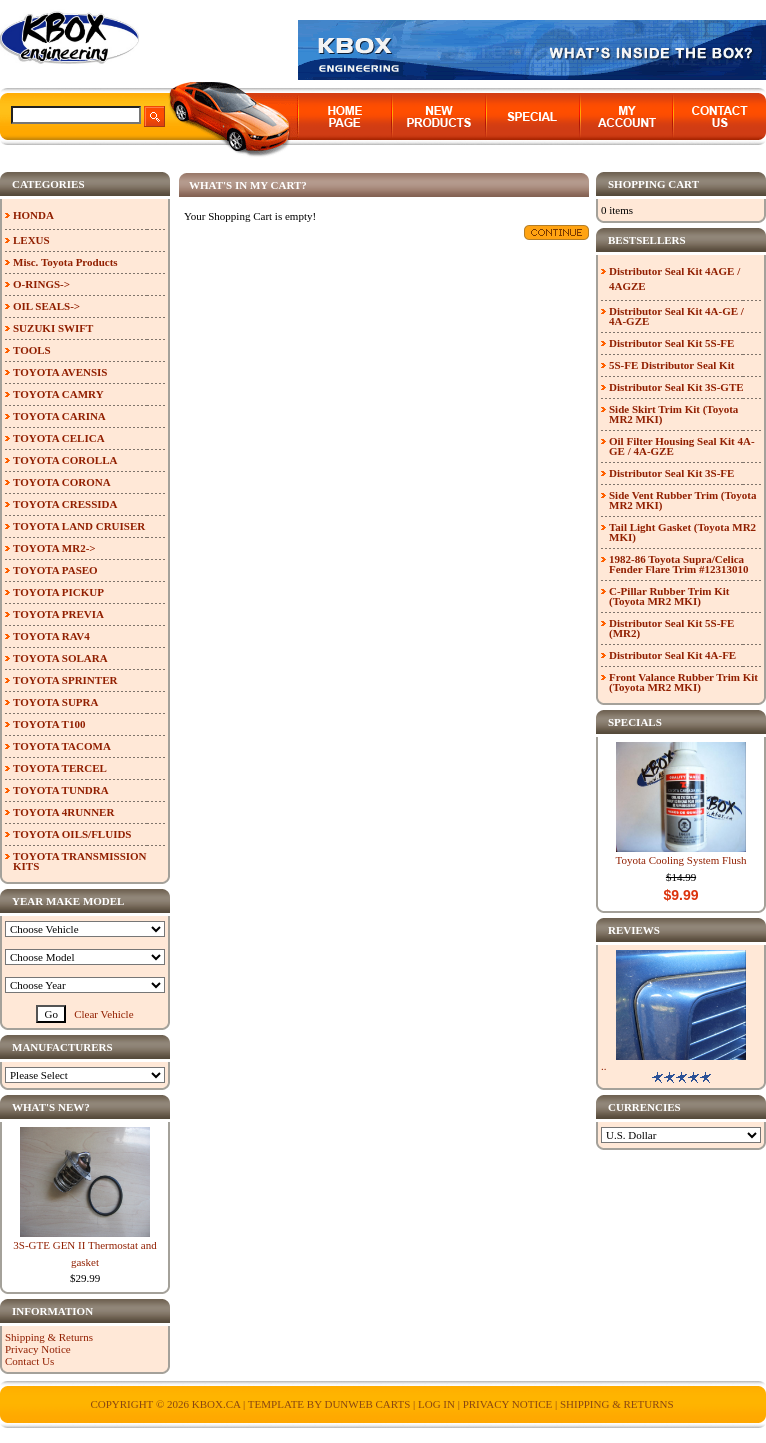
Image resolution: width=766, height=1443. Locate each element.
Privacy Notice (38, 1349)
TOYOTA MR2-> (54, 548)
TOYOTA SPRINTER (65, 680)
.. (604, 1066)
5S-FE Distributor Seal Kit (671, 365)
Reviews (634, 930)
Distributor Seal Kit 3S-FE (671, 473)
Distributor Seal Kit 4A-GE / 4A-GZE (676, 316)
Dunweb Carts (368, 1404)
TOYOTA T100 (49, 724)
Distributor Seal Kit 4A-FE (672, 655)
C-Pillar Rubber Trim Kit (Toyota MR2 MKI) (669, 596)
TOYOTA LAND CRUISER (79, 526)
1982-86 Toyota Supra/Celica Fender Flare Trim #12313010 (678, 564)
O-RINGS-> (41, 284)
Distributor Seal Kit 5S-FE (671, 343)
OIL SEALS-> (46, 306)
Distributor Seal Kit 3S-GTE (676, 387)
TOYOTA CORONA (62, 482)
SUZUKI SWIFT (53, 328)
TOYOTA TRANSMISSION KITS (80, 861)
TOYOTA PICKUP (58, 592)
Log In (436, 1404)
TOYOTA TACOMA (62, 746)
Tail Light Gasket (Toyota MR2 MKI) (682, 532)
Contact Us (29, 1361)
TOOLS (32, 350)
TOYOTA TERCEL (60, 768)
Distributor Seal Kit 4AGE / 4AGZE (674, 278)
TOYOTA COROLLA (65, 460)
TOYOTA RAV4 (51, 636)
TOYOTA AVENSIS (60, 372)
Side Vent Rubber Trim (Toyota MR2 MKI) (683, 500)
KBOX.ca (216, 1404)
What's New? (51, 1107)
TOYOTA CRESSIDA (65, 504)
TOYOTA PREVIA (58, 614)
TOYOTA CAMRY (58, 394)
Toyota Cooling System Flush (681, 860)
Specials (635, 722)
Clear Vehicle (103, 1014)
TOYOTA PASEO (55, 570)
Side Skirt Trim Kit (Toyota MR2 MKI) (673, 414)
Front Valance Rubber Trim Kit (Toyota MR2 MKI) (683, 682)
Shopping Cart (653, 184)
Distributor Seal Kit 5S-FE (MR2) (671, 628)
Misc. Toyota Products (65, 262)
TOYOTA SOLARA (60, 658)
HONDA (33, 215)
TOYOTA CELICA (59, 438)
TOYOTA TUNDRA (61, 790)
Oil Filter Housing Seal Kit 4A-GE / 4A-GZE (682, 446)
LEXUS (31, 240)
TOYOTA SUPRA (55, 702)
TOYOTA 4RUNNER (63, 812)
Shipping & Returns (49, 1337)
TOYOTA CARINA (59, 416)
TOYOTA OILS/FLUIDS (72, 834)
